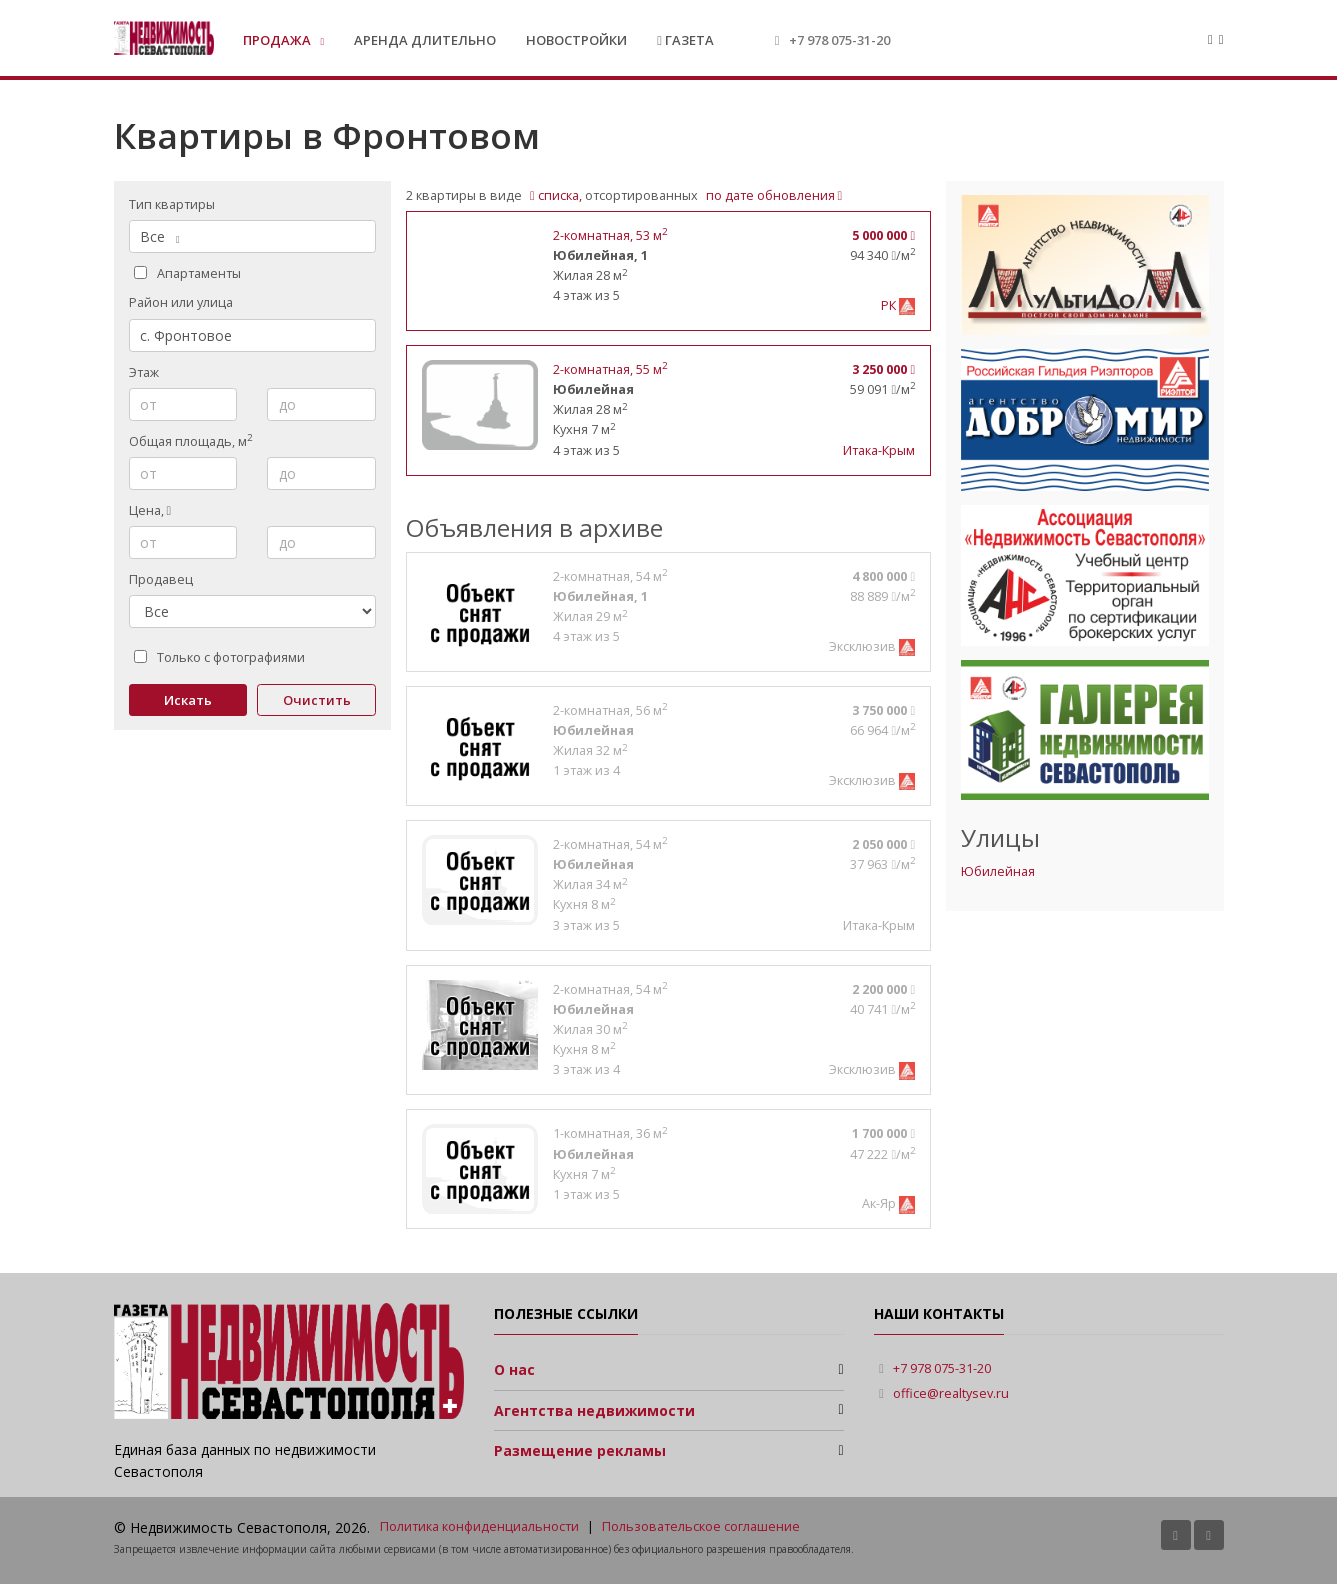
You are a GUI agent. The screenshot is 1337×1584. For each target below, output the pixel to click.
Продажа (278, 40)
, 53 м (610, 235)
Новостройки (576, 40)
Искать (188, 700)
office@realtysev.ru (951, 1393)
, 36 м (610, 1133)
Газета (685, 40)
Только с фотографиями (219, 657)
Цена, (150, 510)
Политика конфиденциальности (479, 1526)
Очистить (317, 700)
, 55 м (610, 369)
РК (890, 305)
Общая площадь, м (190, 441)
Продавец (161, 579)
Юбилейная (998, 871)
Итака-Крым (879, 450)
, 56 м (610, 710)
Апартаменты (187, 273)
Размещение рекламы (580, 1450)
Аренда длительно (425, 40)
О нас (514, 1369)
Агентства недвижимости (594, 1410)
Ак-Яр (880, 1203)
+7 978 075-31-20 (839, 40)
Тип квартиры (172, 204)
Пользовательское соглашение (701, 1526)
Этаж (144, 372)
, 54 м (610, 576)
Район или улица (181, 302)
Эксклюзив (864, 646)
